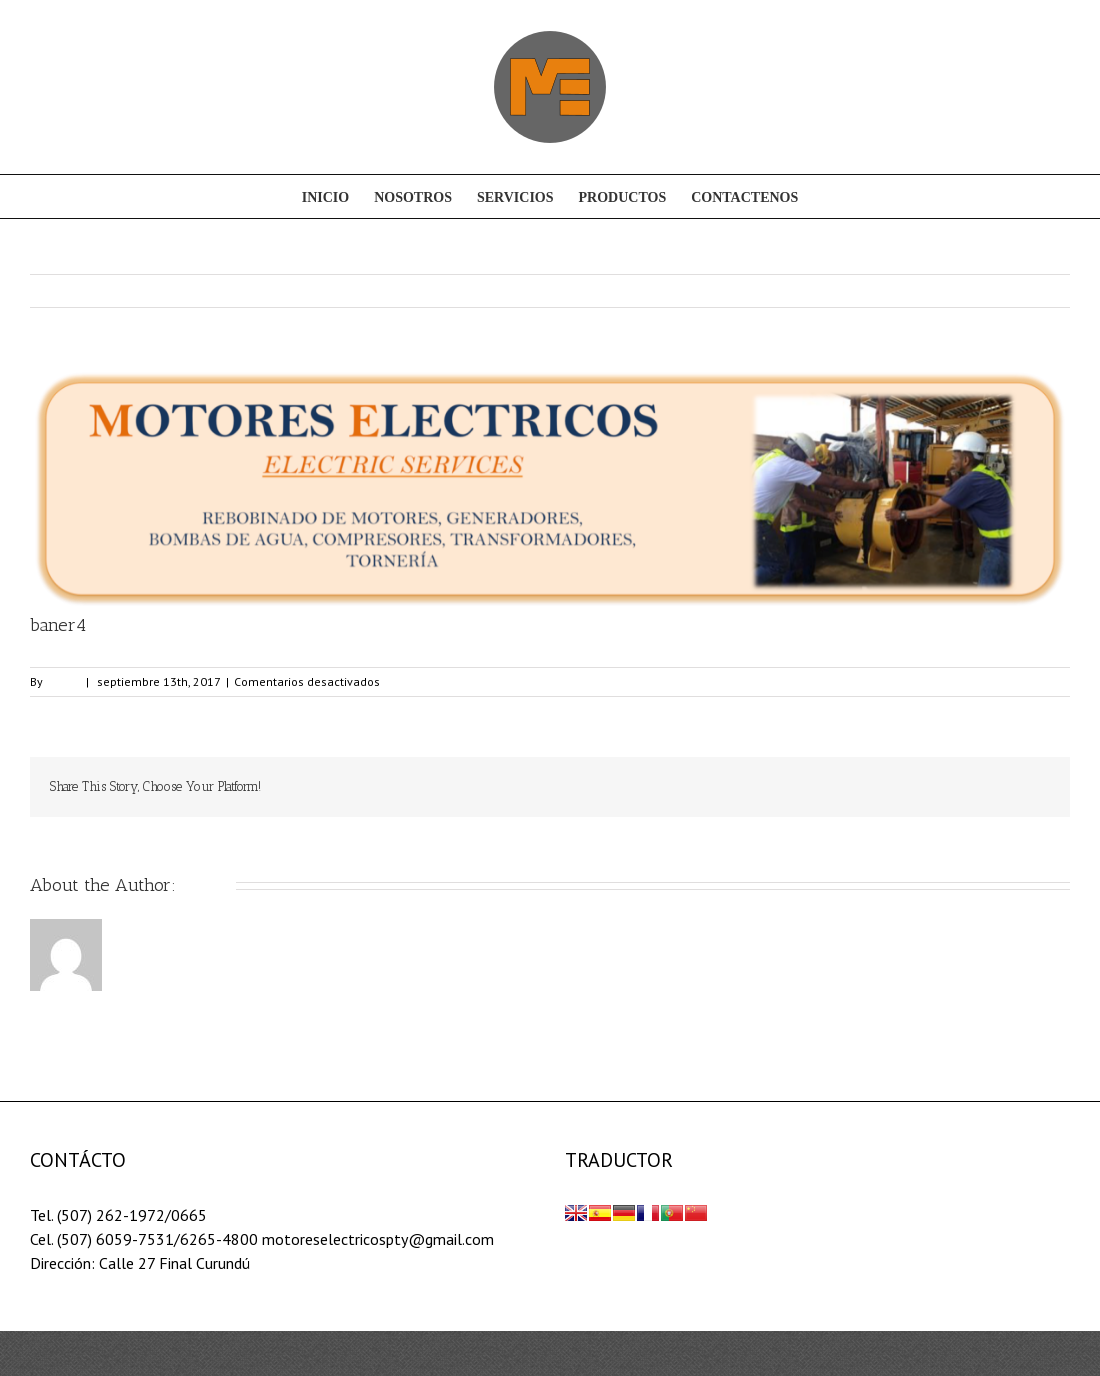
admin (63, 681)
